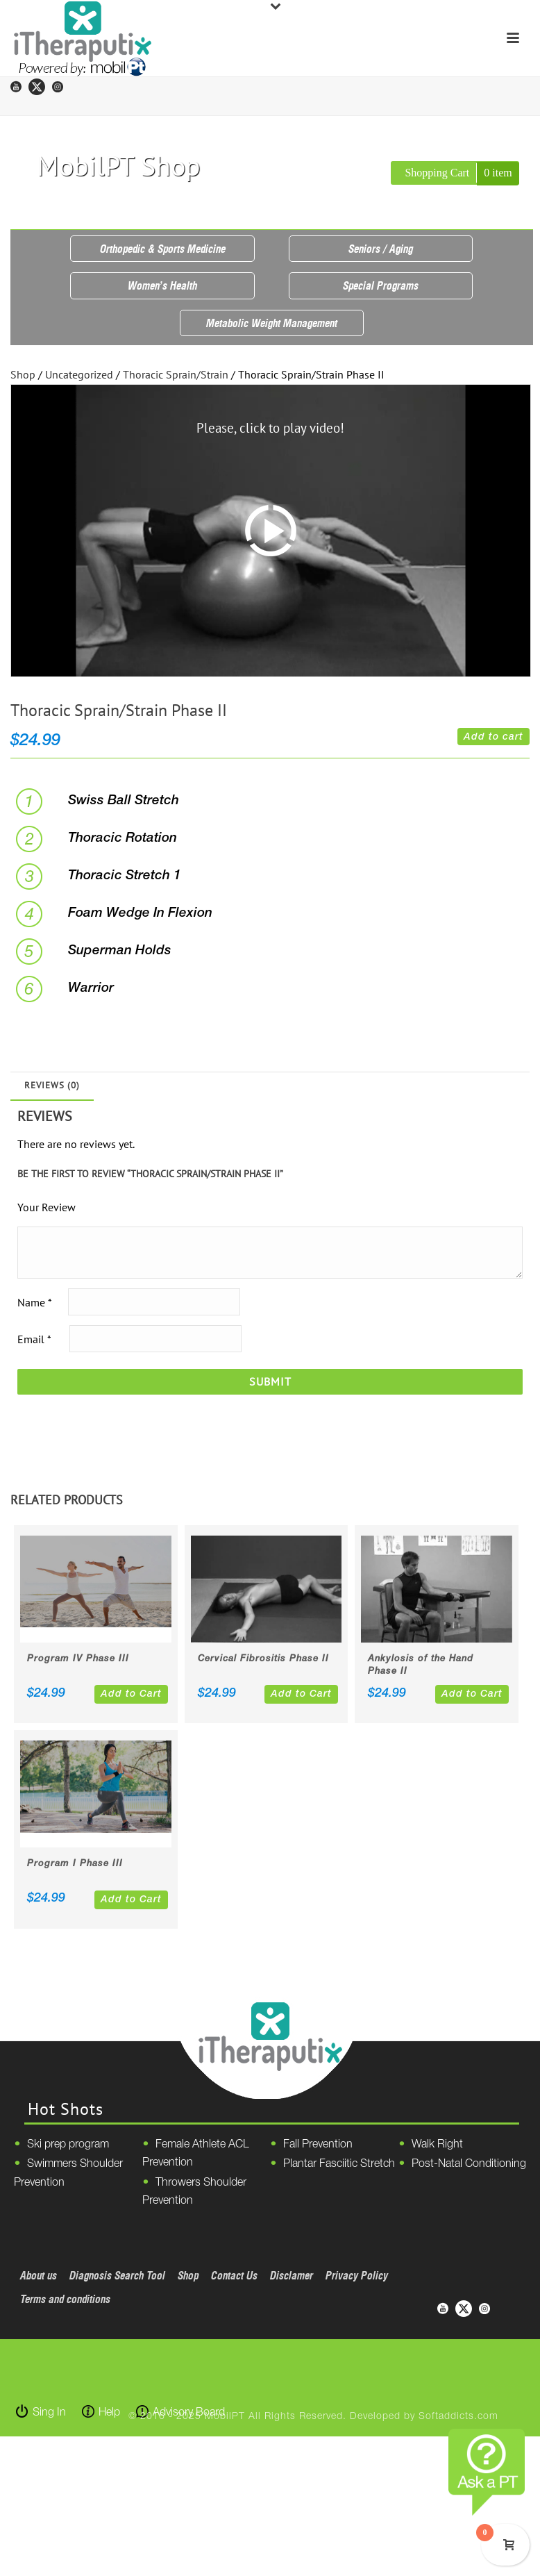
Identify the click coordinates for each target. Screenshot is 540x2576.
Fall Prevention (318, 2145)
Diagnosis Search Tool (117, 2275)
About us (38, 2275)
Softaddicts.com (458, 2416)
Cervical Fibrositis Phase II (263, 1659)
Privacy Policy (357, 2275)
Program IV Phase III (78, 1659)
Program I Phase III (75, 1864)
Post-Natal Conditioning (469, 2164)
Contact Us (234, 2275)
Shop (22, 374)
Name (34, 1302)
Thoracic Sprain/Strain (175, 374)
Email (34, 1339)
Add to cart (493, 737)
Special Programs (381, 285)
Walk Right (437, 2145)
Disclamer (291, 2275)
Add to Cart (131, 1694)
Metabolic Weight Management (271, 323)
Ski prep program (68, 2145)
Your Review (46, 1207)
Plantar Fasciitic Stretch (339, 2164)
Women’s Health (162, 285)
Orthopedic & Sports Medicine (163, 248)
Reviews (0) (52, 1085)
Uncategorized (79, 374)
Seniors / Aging (380, 248)
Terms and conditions (65, 2299)
